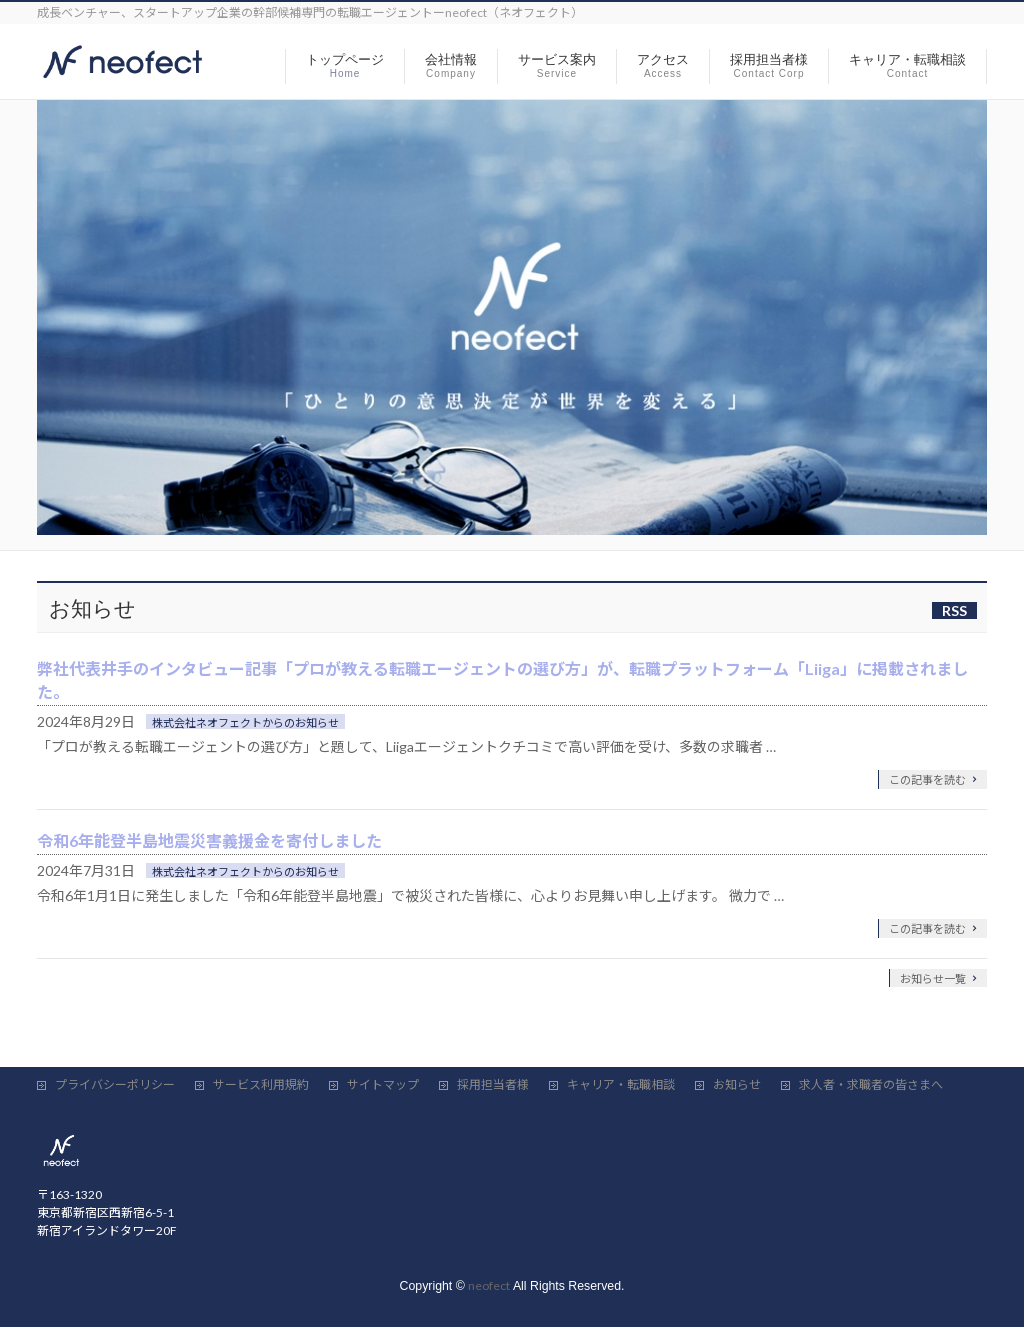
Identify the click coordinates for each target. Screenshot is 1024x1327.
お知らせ (737, 1084)
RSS (954, 610)
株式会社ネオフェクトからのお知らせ (245, 722)
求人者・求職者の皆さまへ (871, 1084)
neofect (489, 1285)
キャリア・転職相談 (621, 1084)
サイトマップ (383, 1084)
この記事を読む (927, 779)
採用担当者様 (493, 1084)
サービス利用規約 (261, 1084)
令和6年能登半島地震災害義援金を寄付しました (209, 840)
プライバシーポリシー (115, 1084)
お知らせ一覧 (933, 978)
